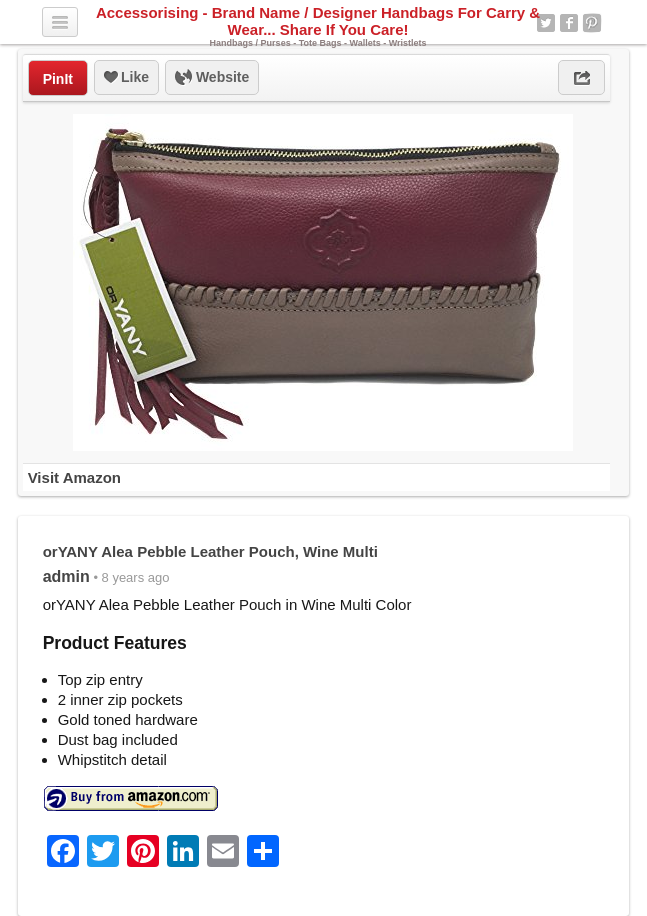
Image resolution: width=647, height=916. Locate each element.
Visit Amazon (74, 477)
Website (212, 78)
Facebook (569, 23)
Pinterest (592, 23)
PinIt (58, 79)
